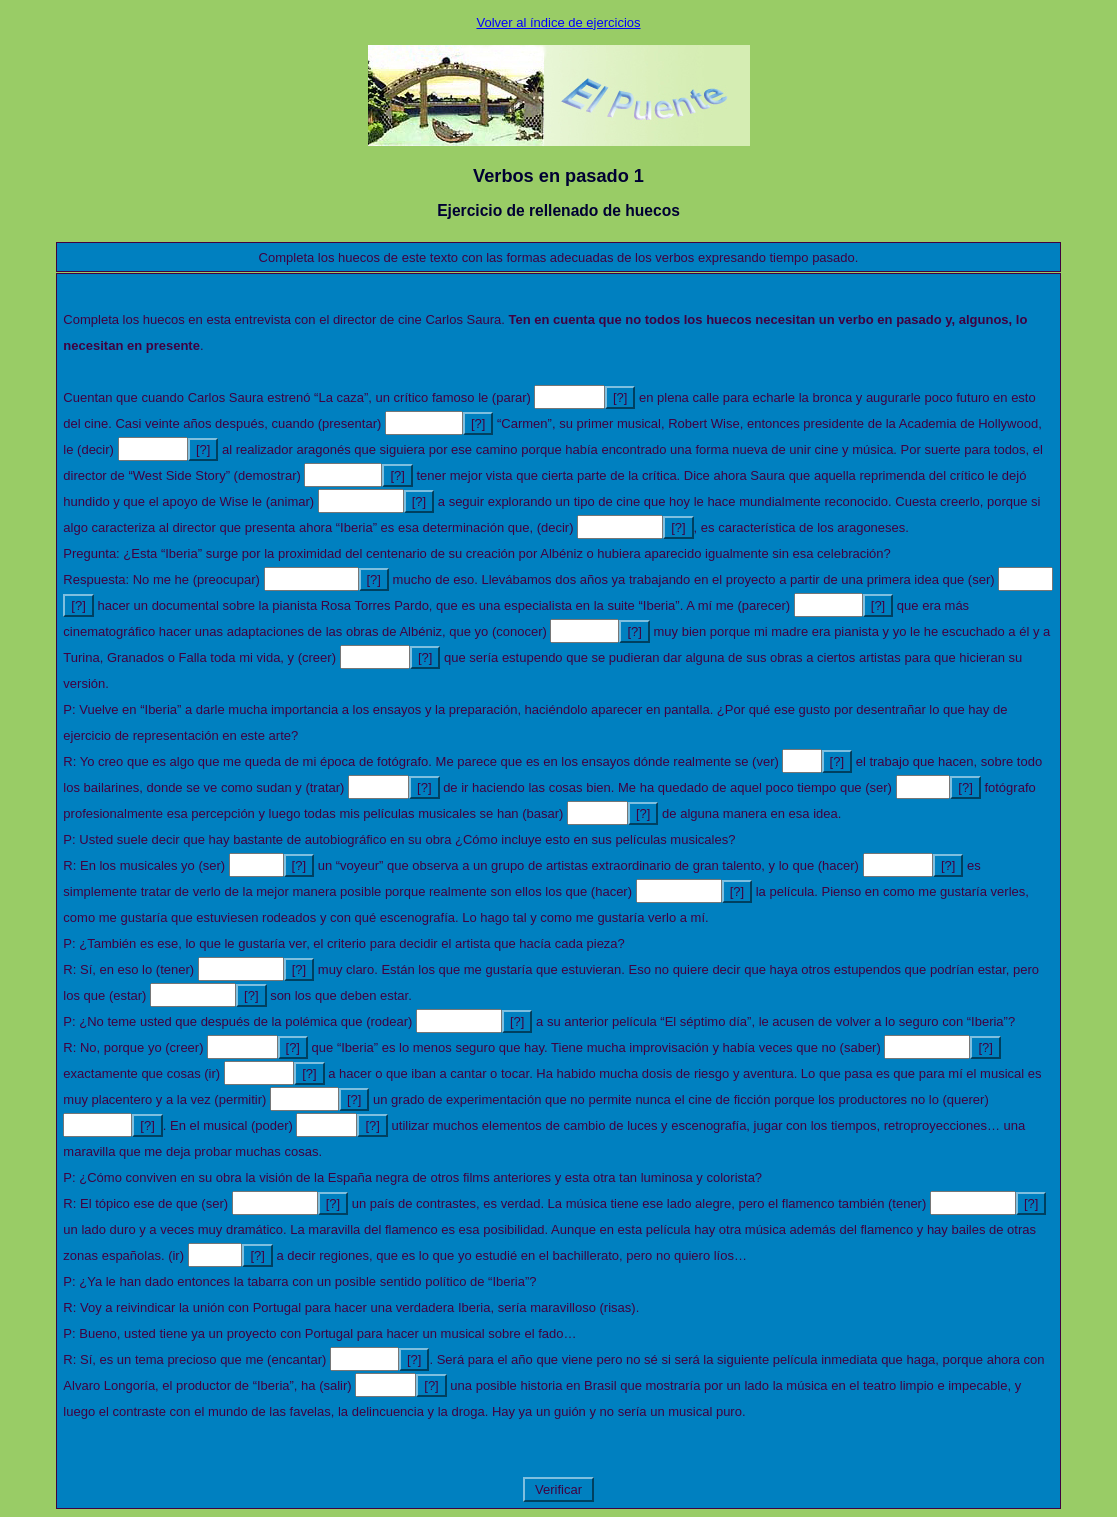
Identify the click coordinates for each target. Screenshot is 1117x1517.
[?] (620, 397)
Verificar (558, 1489)
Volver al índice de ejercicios (558, 22)
